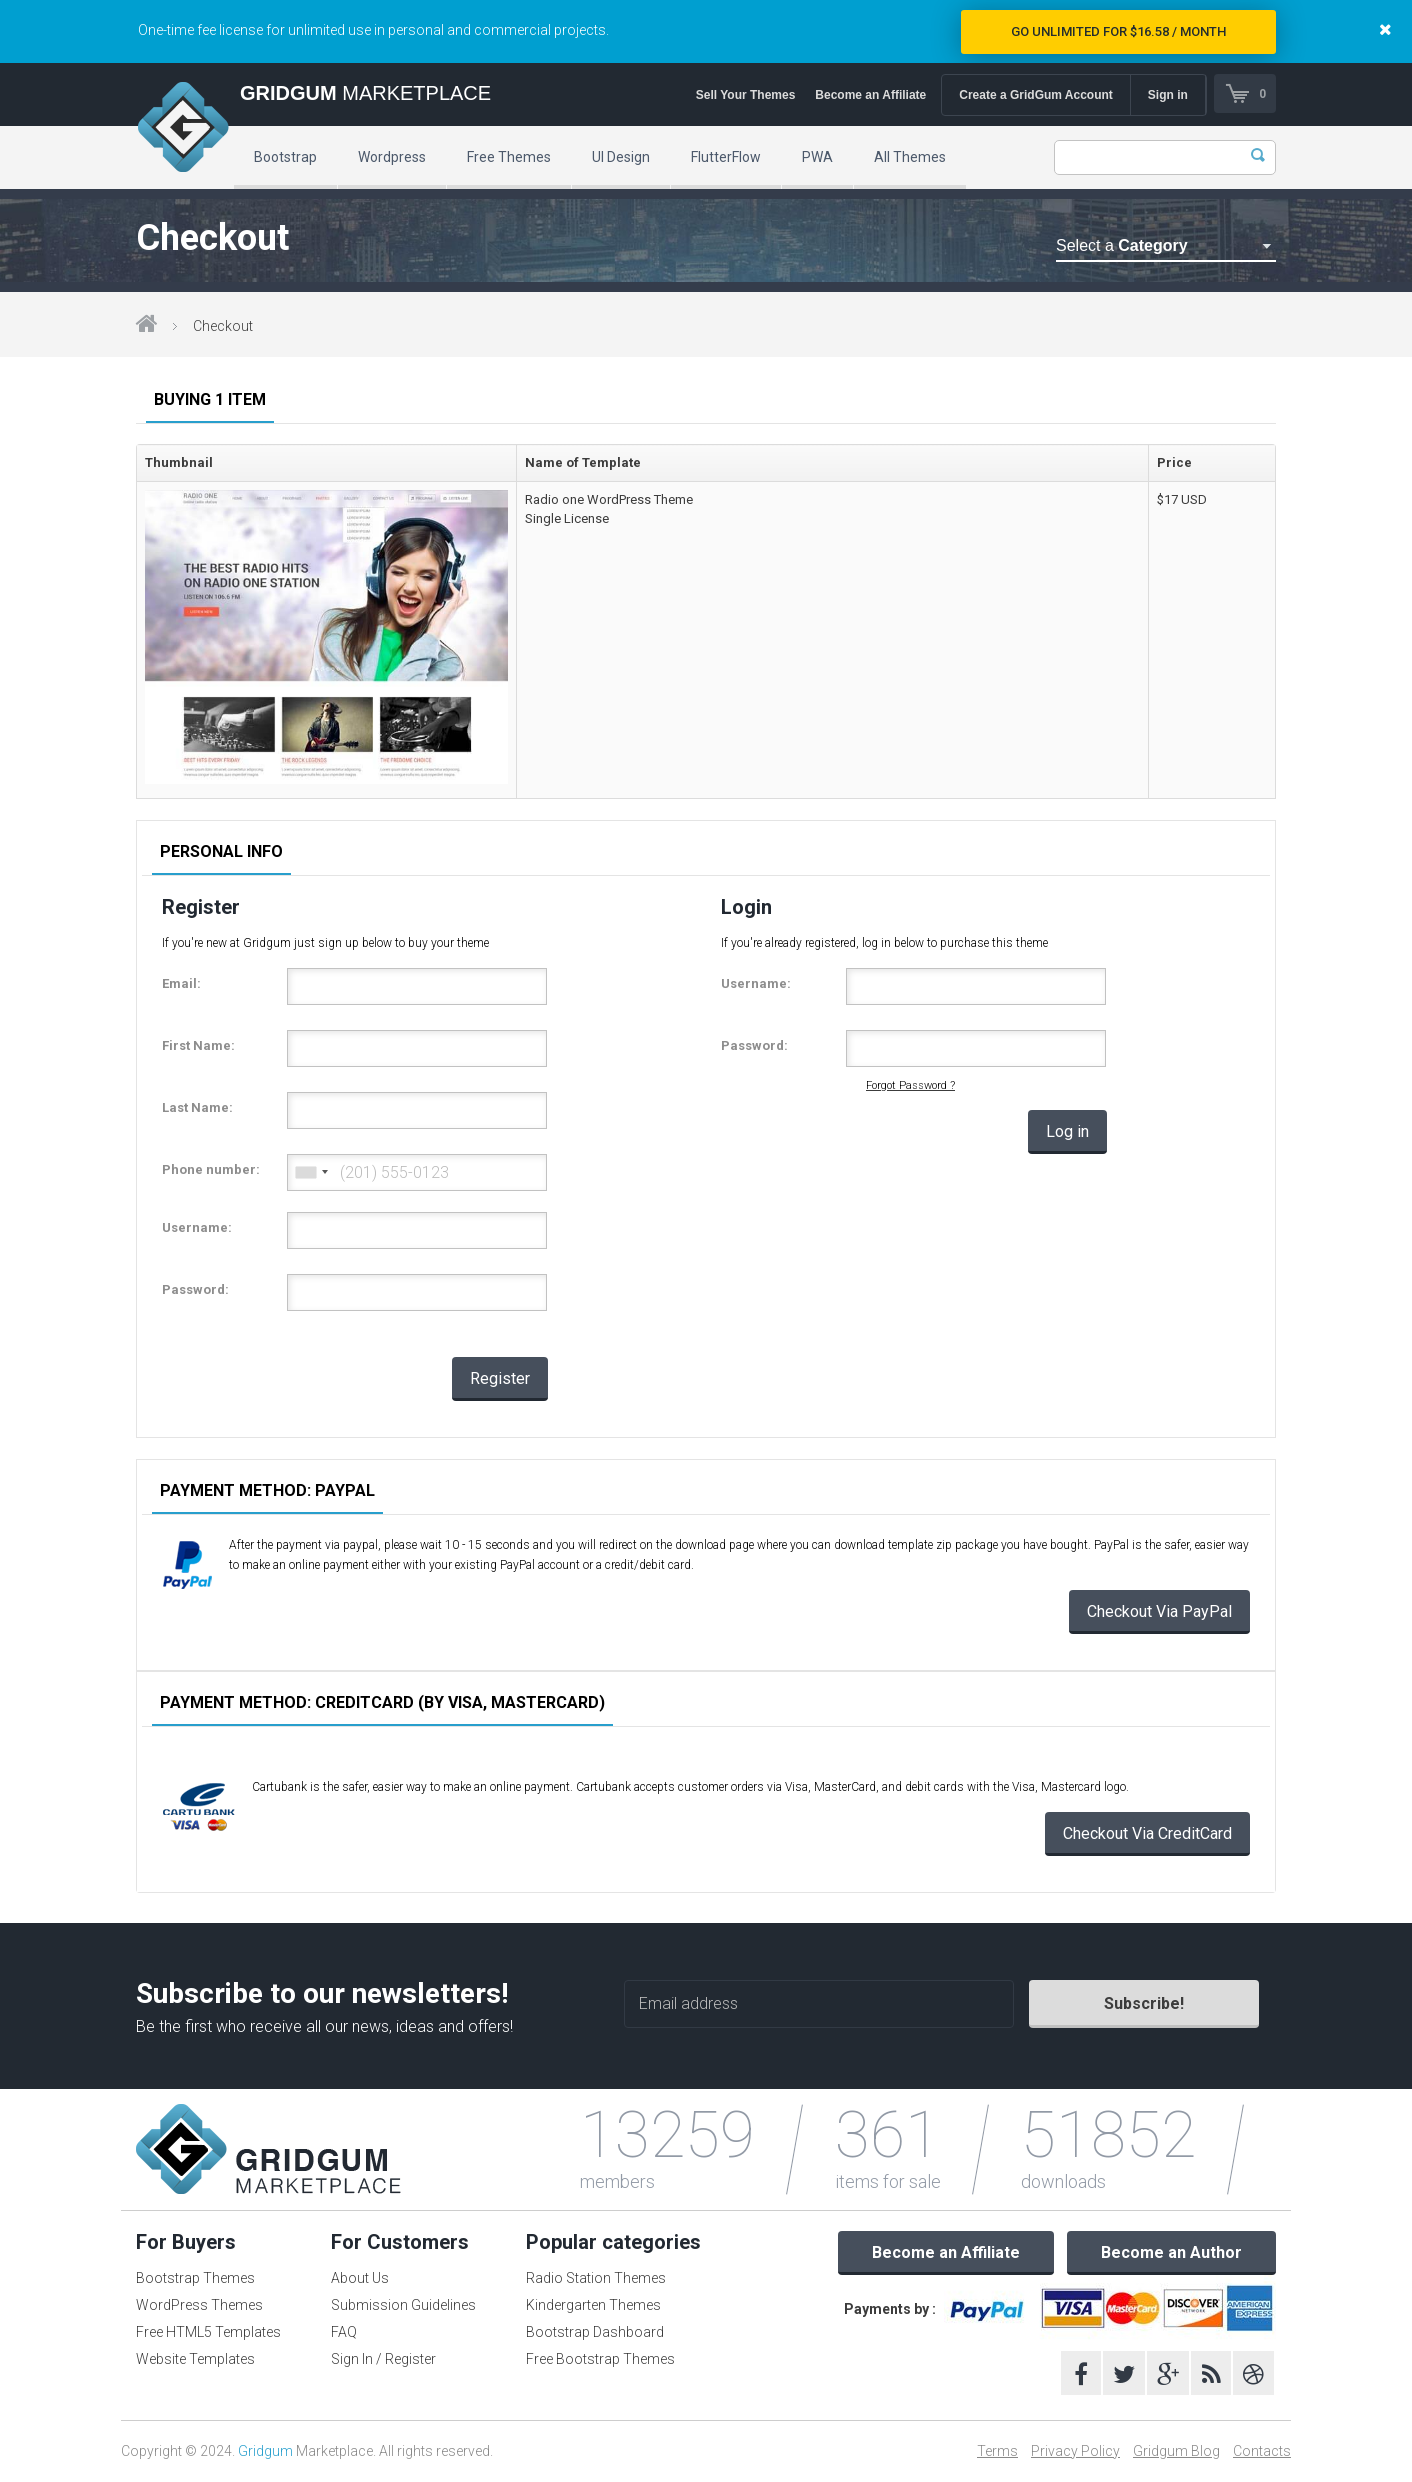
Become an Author (1171, 2252)
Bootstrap (285, 157)
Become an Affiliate (869, 95)
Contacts (1262, 2451)
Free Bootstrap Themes (600, 2359)
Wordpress (392, 157)
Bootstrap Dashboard (595, 2332)
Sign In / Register (383, 2359)
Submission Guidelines (403, 2305)
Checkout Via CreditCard (1147, 1833)
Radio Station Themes (596, 2278)
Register (500, 1378)
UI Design (621, 157)
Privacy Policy (1075, 2451)
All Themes (910, 157)
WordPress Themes (199, 2305)
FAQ (344, 2332)
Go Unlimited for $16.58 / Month (1118, 31)
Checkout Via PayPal (1159, 1611)
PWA (817, 157)
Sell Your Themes (745, 95)
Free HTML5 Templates (208, 2332)
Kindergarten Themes (593, 2305)
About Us (360, 2278)
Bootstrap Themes (195, 2278)
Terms (997, 2451)
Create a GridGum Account (1035, 95)
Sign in (1167, 95)
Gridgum (265, 2451)
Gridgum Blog (1176, 2451)
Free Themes (509, 157)
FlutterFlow (726, 157)
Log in (1067, 1131)
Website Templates (195, 2359)
